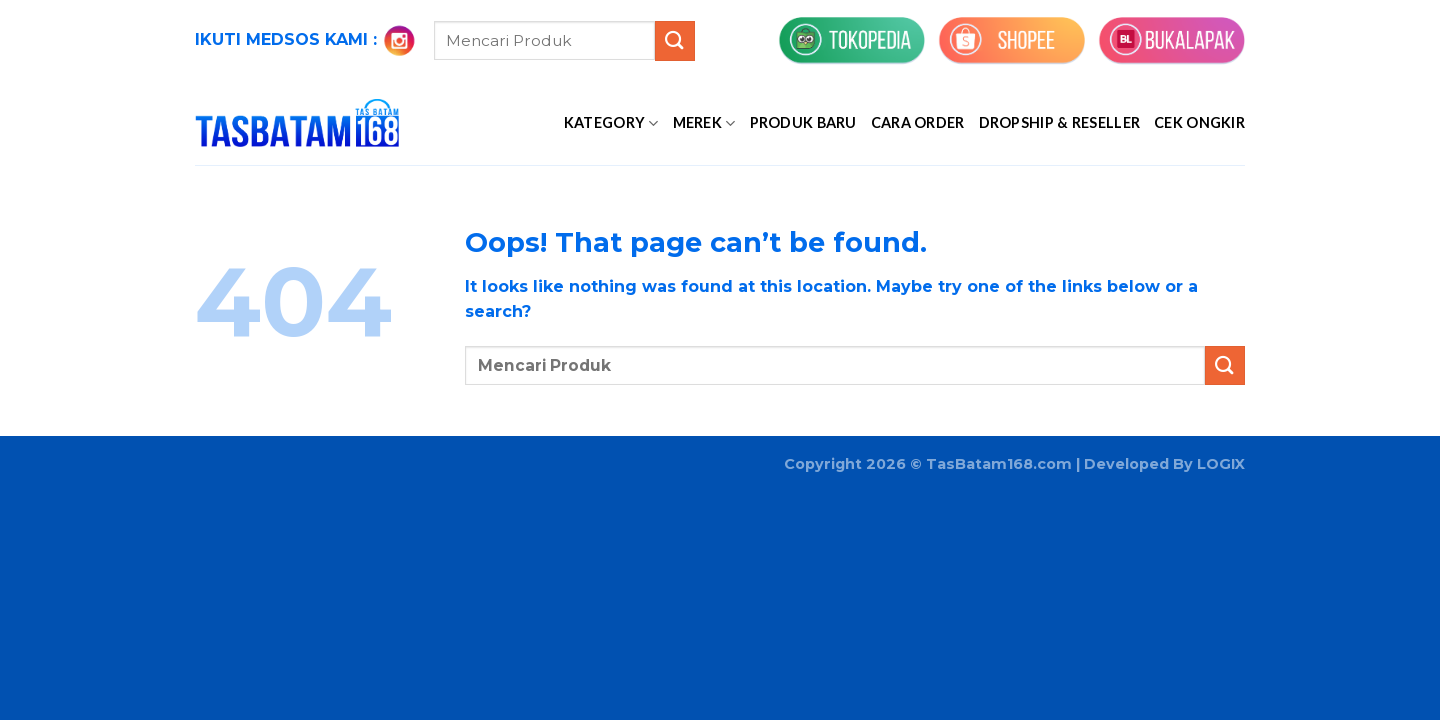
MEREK (704, 123)
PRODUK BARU (803, 122)
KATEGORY (611, 123)
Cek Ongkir (1199, 122)
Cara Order (918, 122)
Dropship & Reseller (1059, 122)
